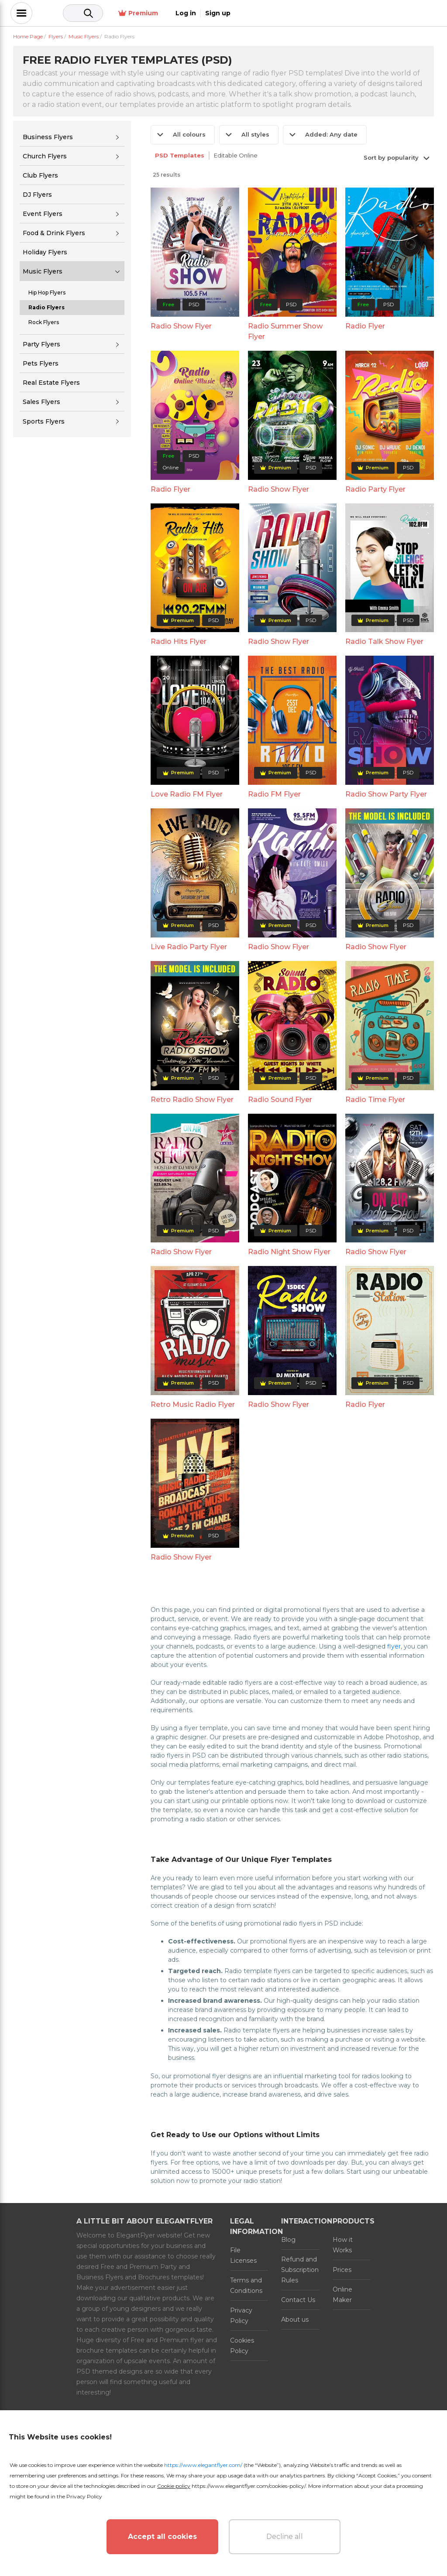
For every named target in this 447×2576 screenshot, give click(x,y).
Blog (288, 2240)
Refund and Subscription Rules (300, 2269)
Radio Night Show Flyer (289, 1252)
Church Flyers (45, 156)
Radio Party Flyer (375, 489)
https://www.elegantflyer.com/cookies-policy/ (249, 2486)
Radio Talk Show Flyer (384, 641)
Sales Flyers (41, 402)
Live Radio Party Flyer (189, 947)
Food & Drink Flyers (54, 233)
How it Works (343, 2245)
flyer (394, 1646)
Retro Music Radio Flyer (193, 1404)
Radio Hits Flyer (178, 641)
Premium (337, 13)
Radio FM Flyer (274, 794)
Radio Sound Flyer (280, 1099)
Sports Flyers (44, 421)
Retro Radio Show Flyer (192, 1099)
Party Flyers (41, 344)
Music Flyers (42, 271)
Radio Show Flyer (181, 326)
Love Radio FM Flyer (187, 794)
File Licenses (243, 2255)
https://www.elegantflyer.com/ (203, 2465)
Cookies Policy (242, 2346)
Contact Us (298, 2300)
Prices (342, 2270)
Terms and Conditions (246, 2285)
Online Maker (342, 2294)
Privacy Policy (241, 2315)
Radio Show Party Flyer (386, 794)
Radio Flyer (365, 326)
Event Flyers (42, 214)
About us (295, 2319)
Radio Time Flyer (375, 1099)
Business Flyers (48, 137)
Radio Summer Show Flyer (285, 331)
